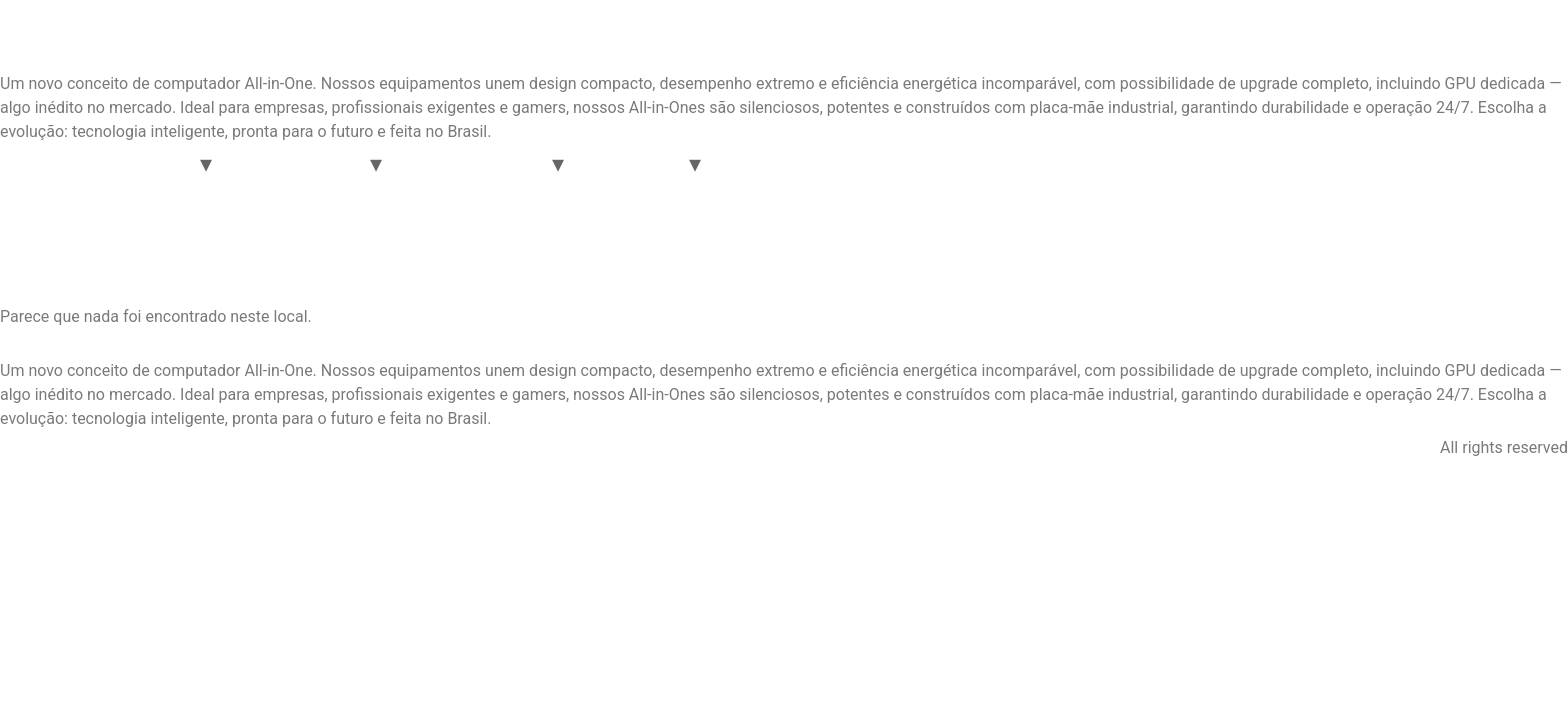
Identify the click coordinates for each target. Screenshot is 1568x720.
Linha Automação (474, 163)
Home (36, 163)
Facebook (151, 447)
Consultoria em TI (963, 163)
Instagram (51, 447)
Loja (1071, 163)
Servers (757, 163)
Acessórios (634, 163)
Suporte (842, 163)
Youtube (246, 447)
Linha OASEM (136, 163)
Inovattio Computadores (215, 39)
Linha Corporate (298, 163)
